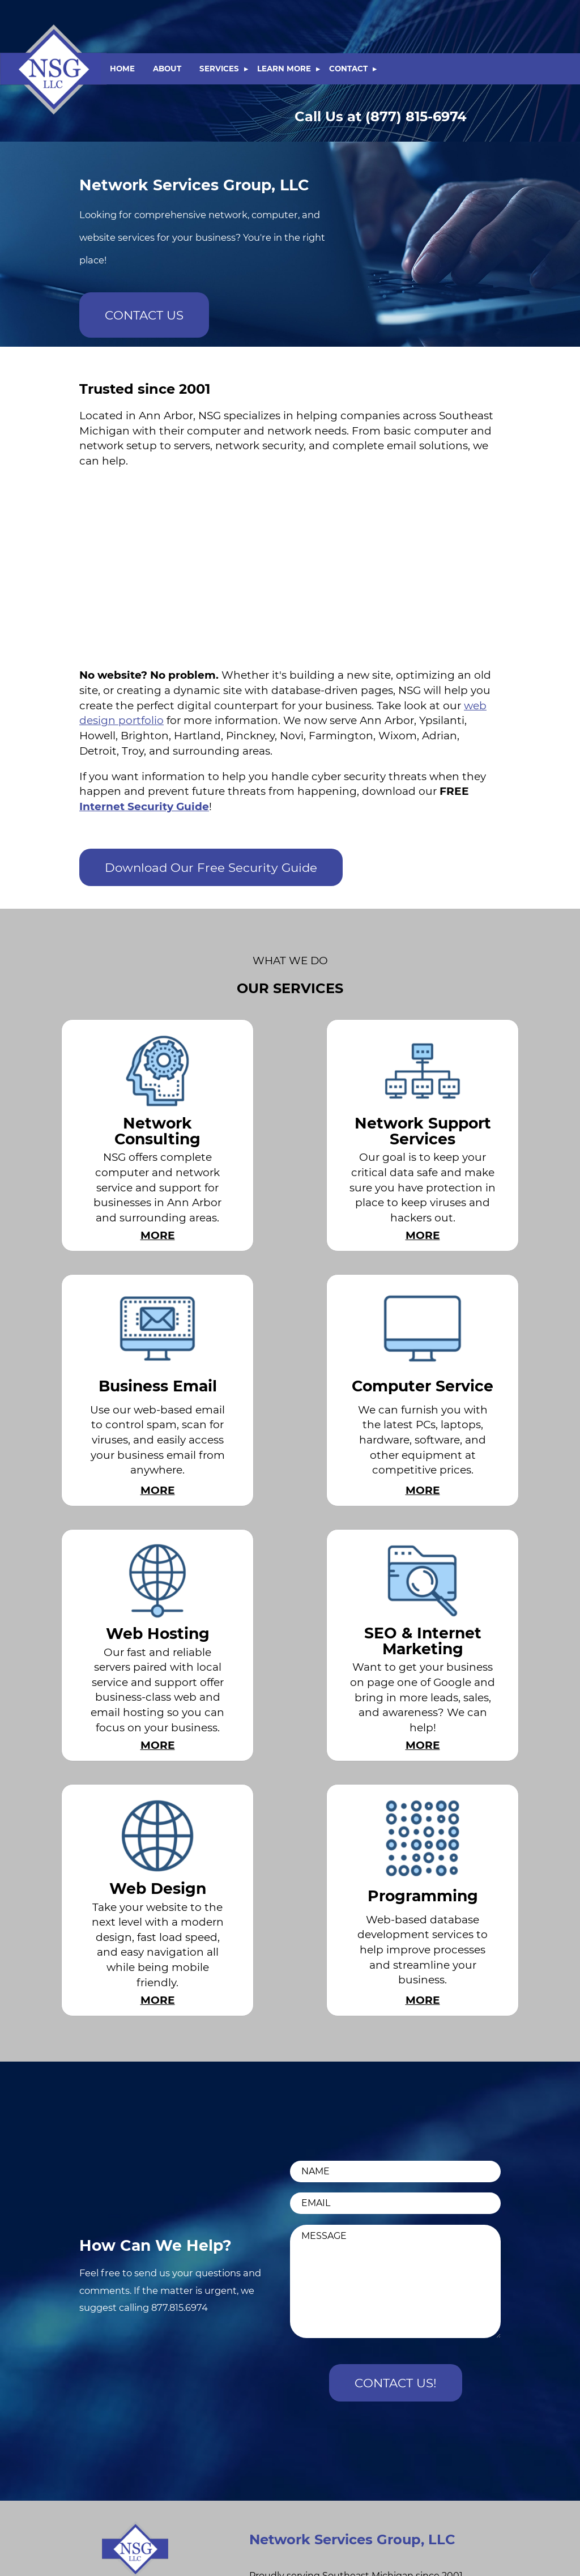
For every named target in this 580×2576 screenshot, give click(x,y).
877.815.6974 (179, 2307)
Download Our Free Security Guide (211, 867)
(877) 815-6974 (381, 116)
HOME (122, 68)
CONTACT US (144, 315)
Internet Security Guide (144, 806)
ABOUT (167, 68)
